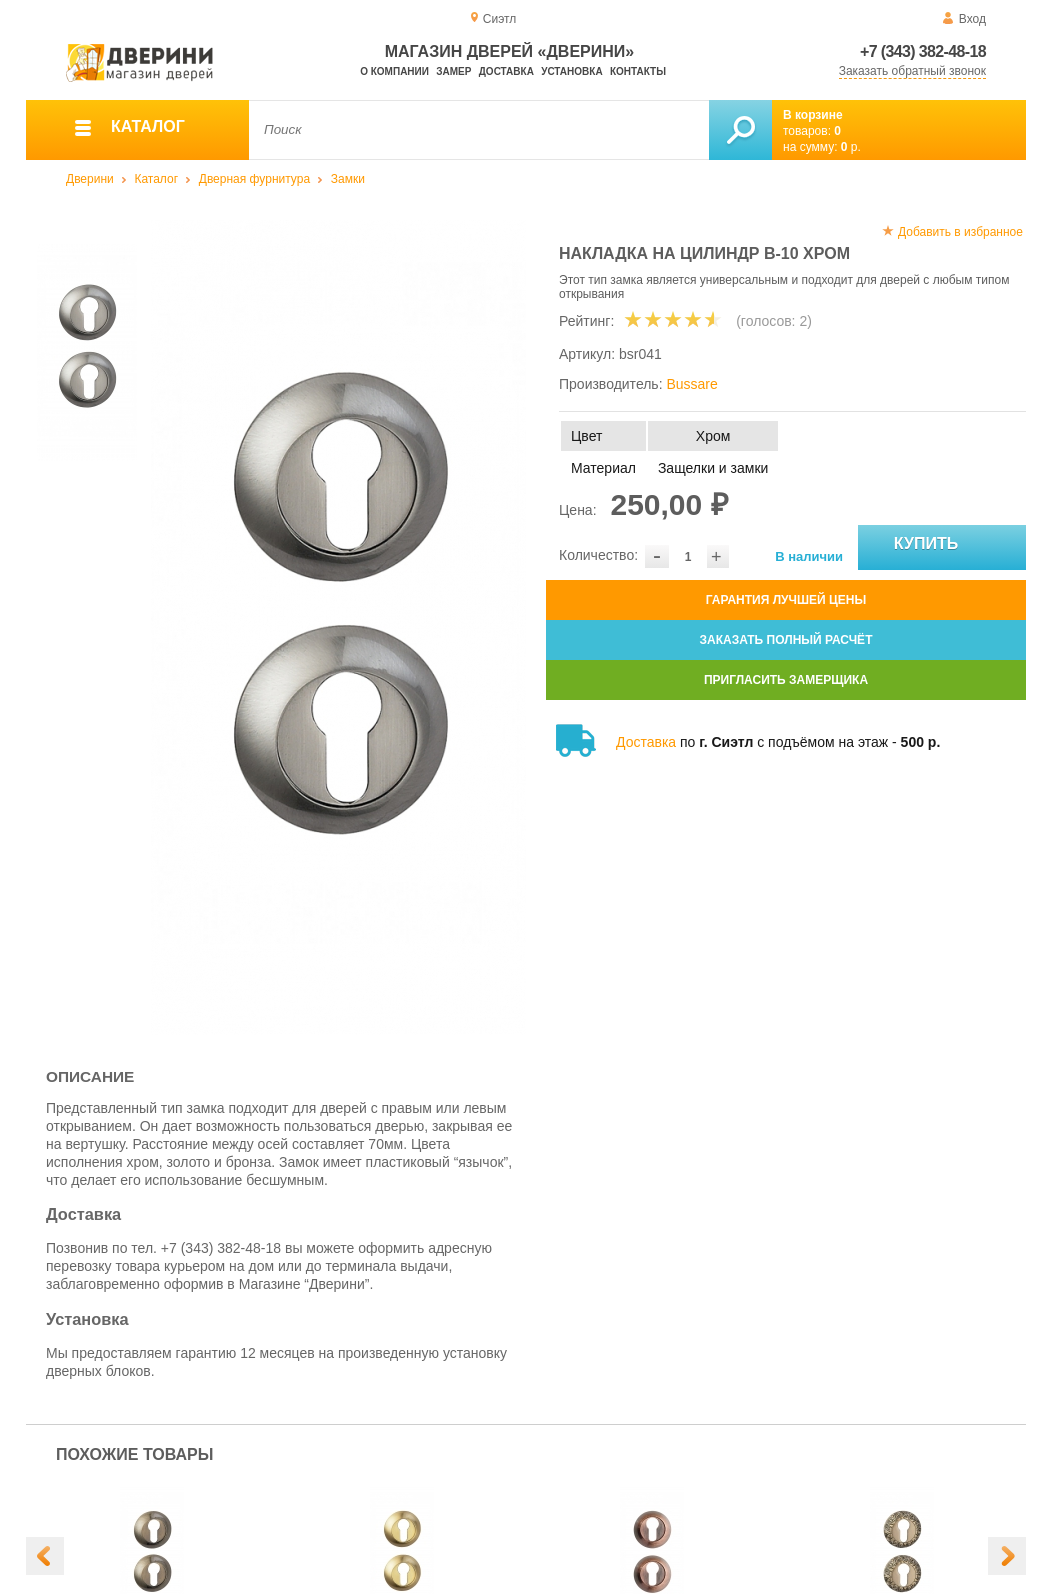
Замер (453, 71)
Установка (571, 71)
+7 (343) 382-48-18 (923, 51)
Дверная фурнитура (254, 179)
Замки (348, 179)
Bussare (691, 384)
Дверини (90, 179)
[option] (338, 627)
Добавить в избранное (960, 232)
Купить (949, 548)
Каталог (156, 179)
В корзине (813, 115)
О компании (394, 71)
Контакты (638, 71)
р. (851, 147)
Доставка (506, 71)
